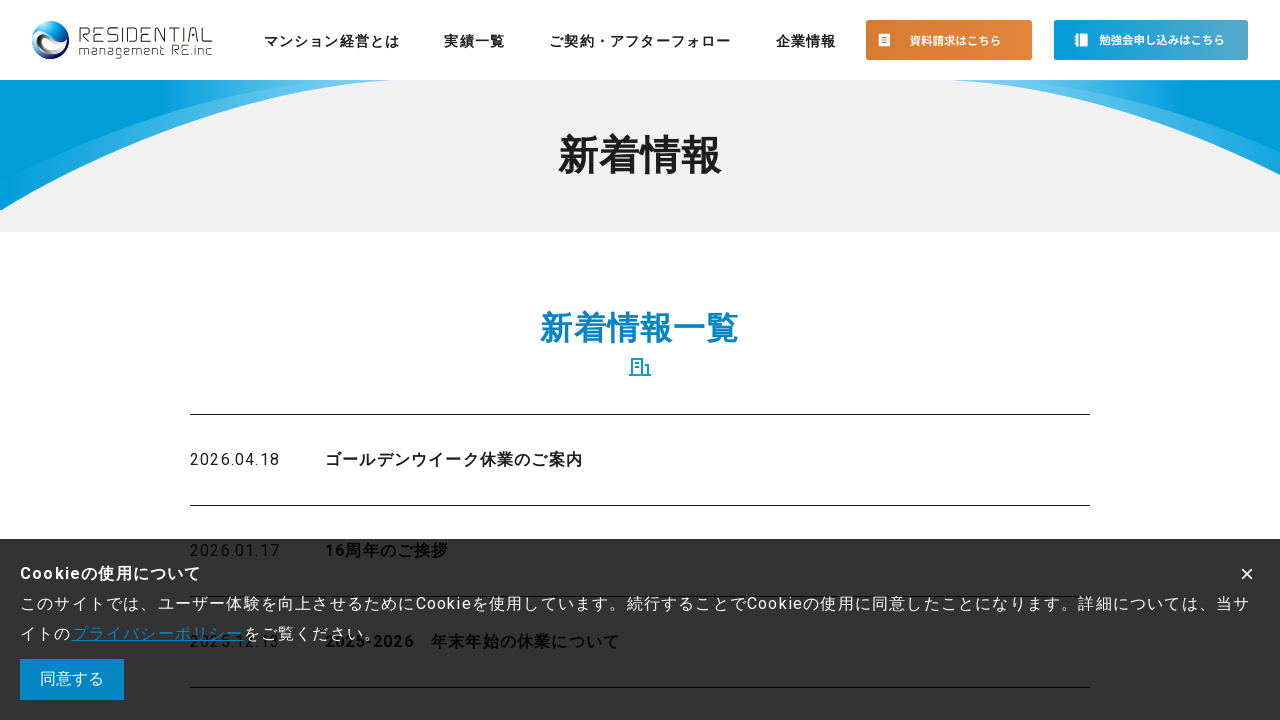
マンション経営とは (332, 41)
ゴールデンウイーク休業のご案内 (454, 459)
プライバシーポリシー (158, 633)
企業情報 (806, 41)
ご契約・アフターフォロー (640, 41)
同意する (72, 678)
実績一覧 (474, 41)
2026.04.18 (235, 459)
